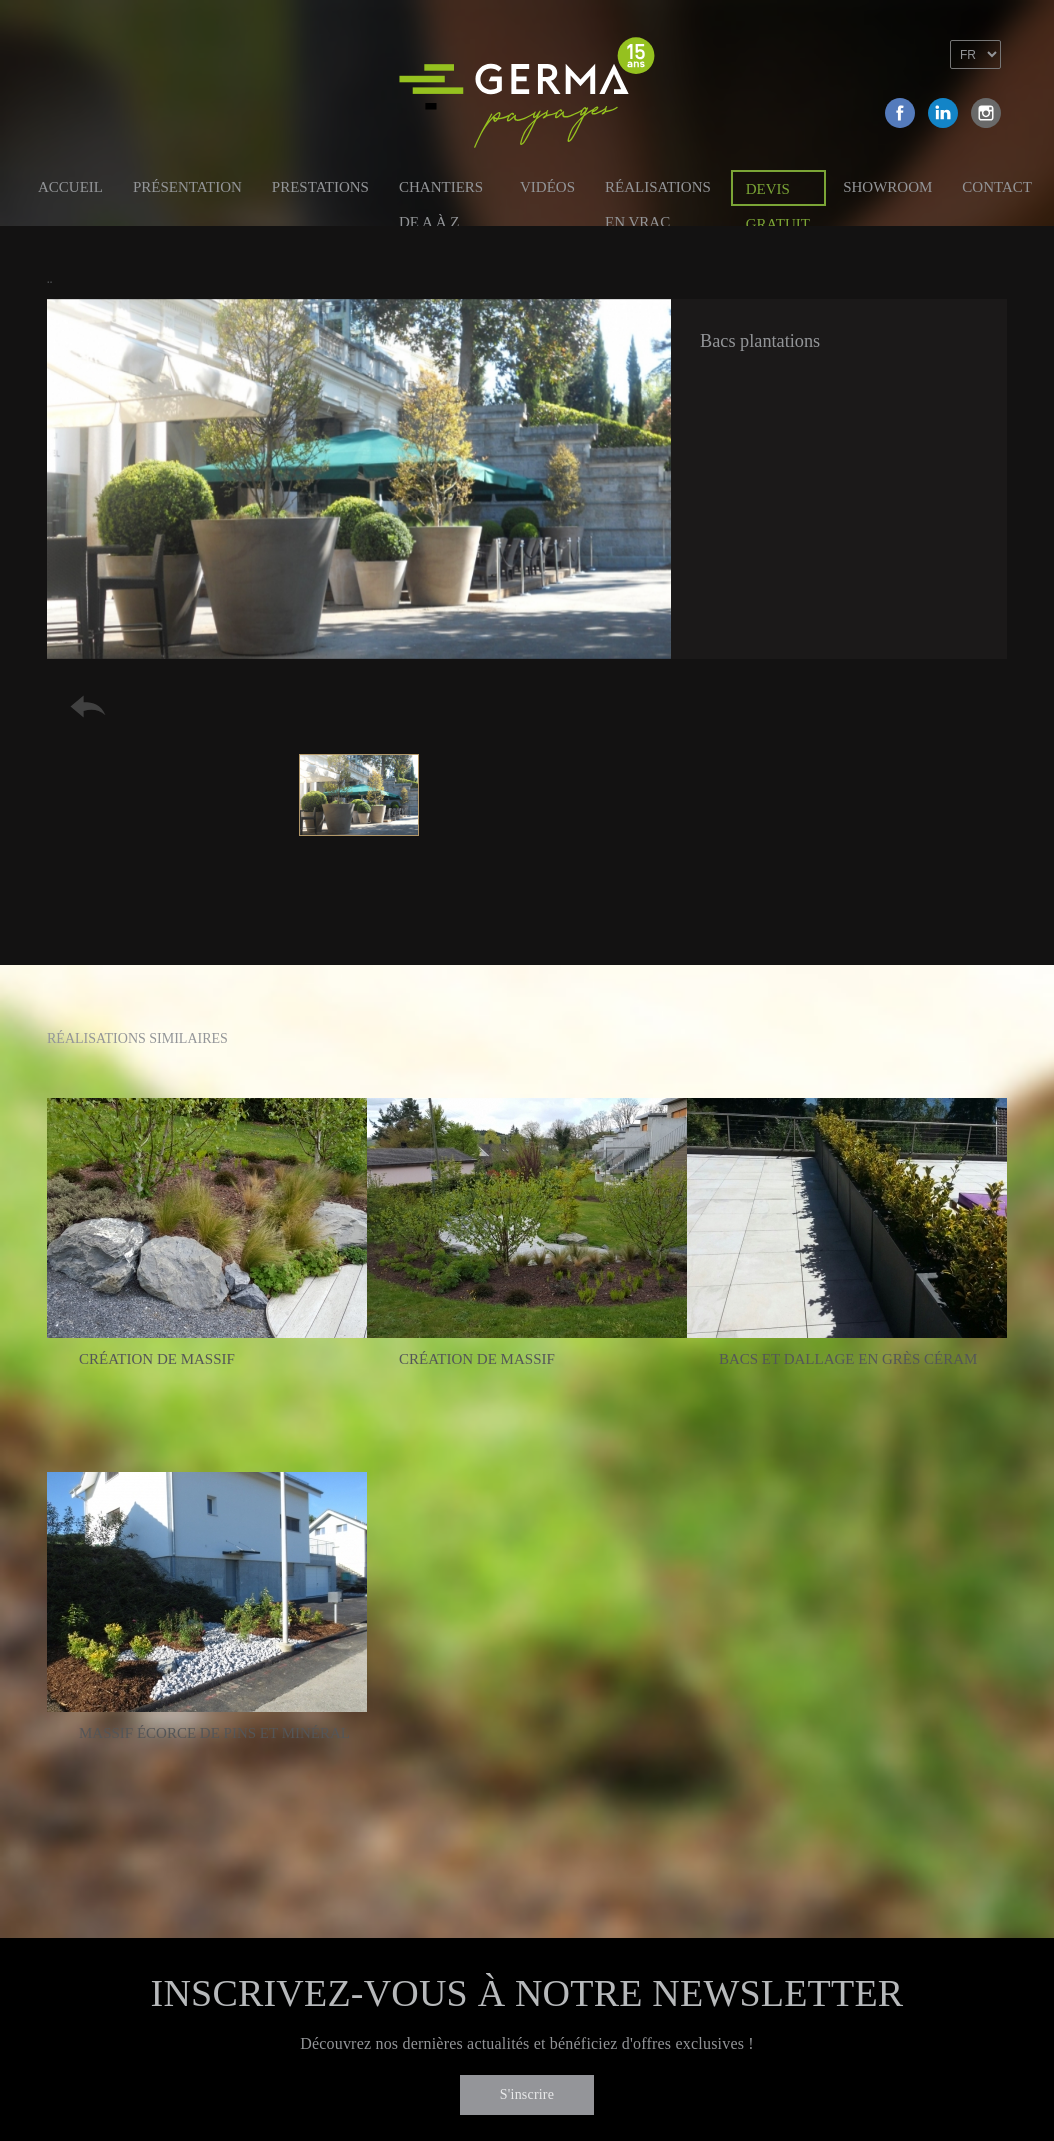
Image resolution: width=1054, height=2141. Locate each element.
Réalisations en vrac (658, 190)
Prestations (320, 187)
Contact (997, 187)
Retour (88, 706)
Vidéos (547, 187)
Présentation (187, 187)
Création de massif (157, 1359)
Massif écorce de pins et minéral (214, 1733)
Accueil (70, 187)
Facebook (900, 113)
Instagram (986, 113)
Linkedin (943, 113)
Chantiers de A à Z (441, 190)
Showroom (887, 187)
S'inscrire (527, 2094)
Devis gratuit (778, 193)
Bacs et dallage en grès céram (848, 1359)
